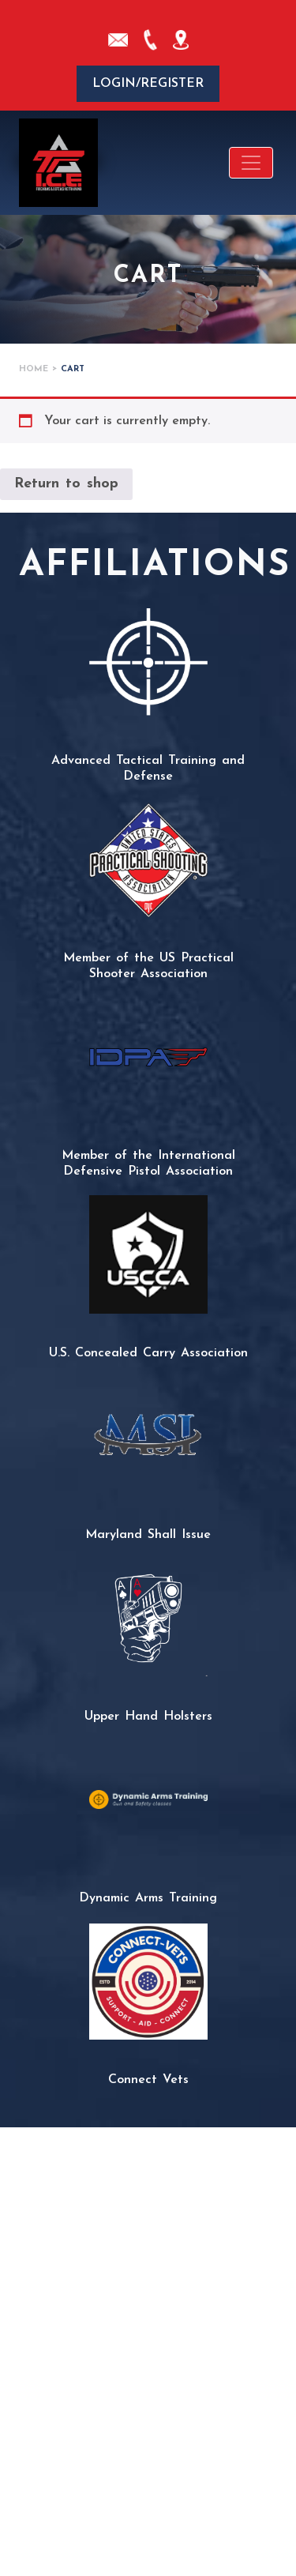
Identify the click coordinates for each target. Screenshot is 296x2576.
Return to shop (66, 483)
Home (33, 369)
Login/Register (148, 83)
